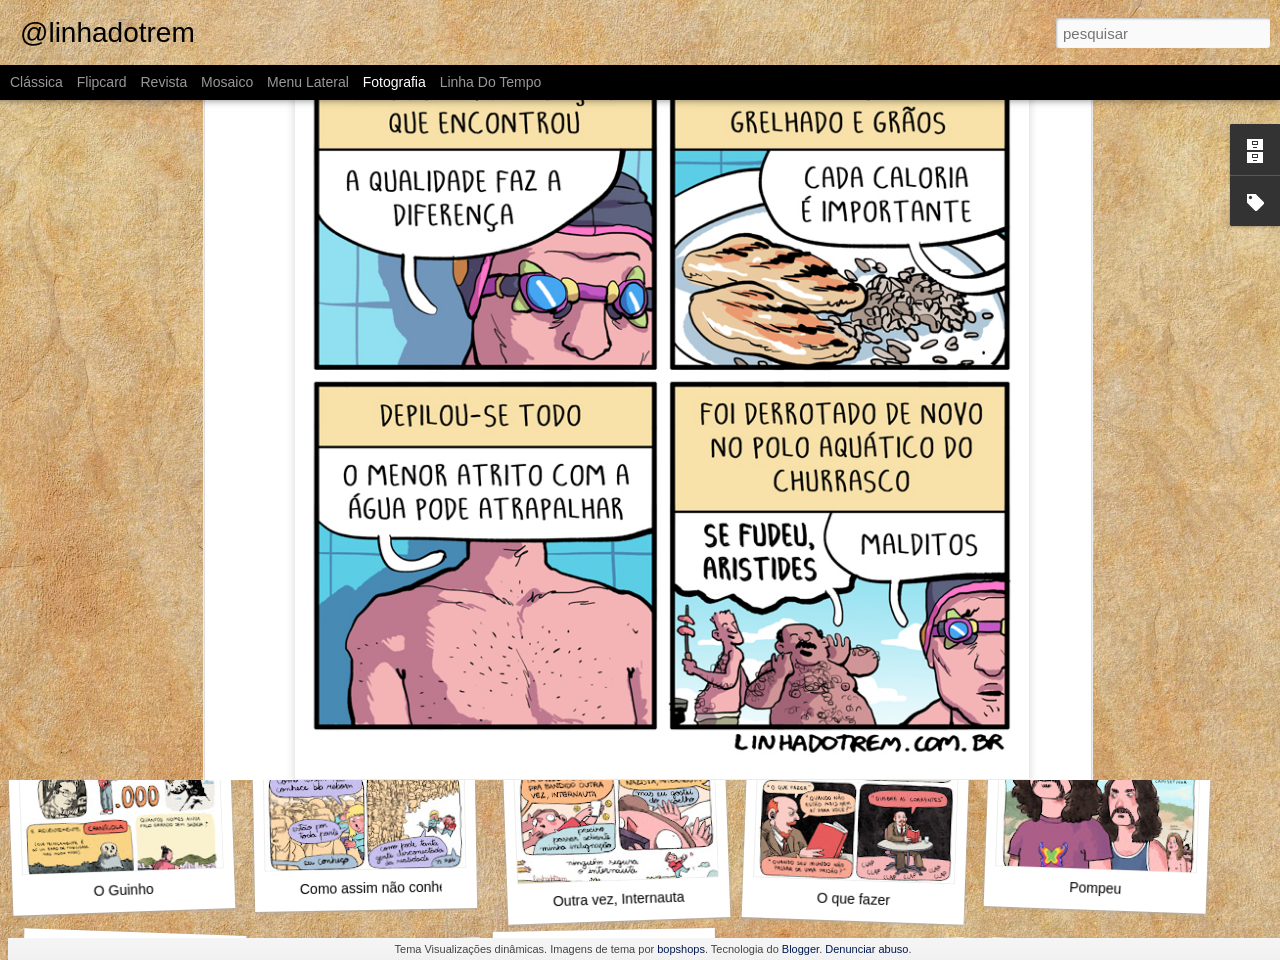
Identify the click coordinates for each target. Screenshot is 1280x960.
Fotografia (394, 82)
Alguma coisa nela (858, 616)
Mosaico (227, 82)
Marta (376, 626)
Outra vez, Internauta (619, 899)
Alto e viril (1095, 627)
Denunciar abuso (866, 949)
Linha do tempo (491, 82)
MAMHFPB (611, 618)
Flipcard (102, 82)
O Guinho (123, 890)
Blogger (800, 949)
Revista (163, 82)
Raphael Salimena (763, 586)
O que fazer (854, 899)
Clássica (36, 82)
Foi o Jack (124, 615)
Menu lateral (308, 82)
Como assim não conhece (381, 887)
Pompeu (1095, 888)
